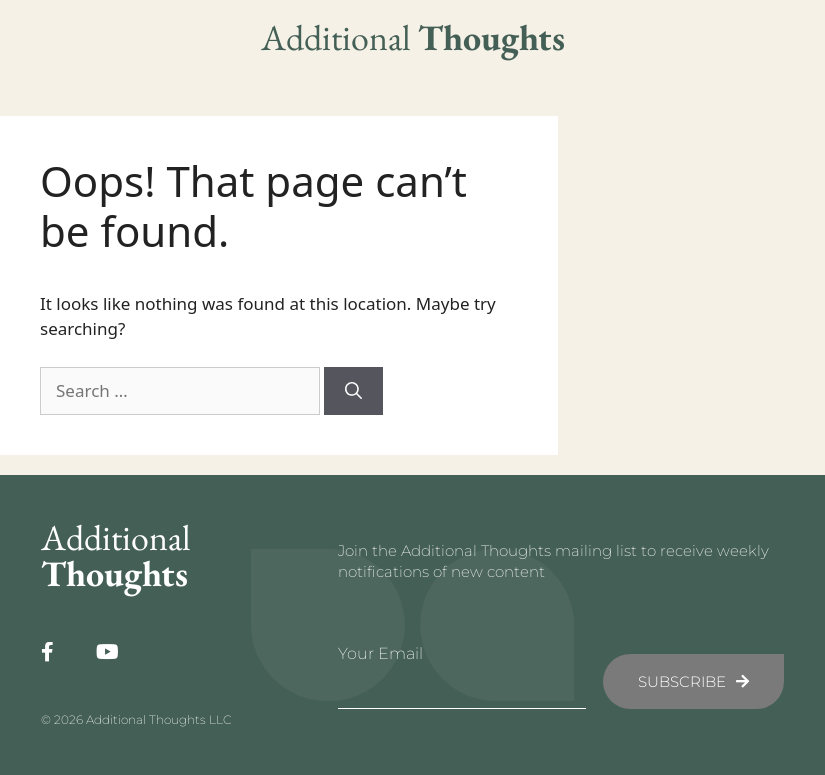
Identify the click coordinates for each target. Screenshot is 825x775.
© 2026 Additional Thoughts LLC (136, 719)
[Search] (353, 391)
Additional (413, 37)
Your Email (380, 653)
